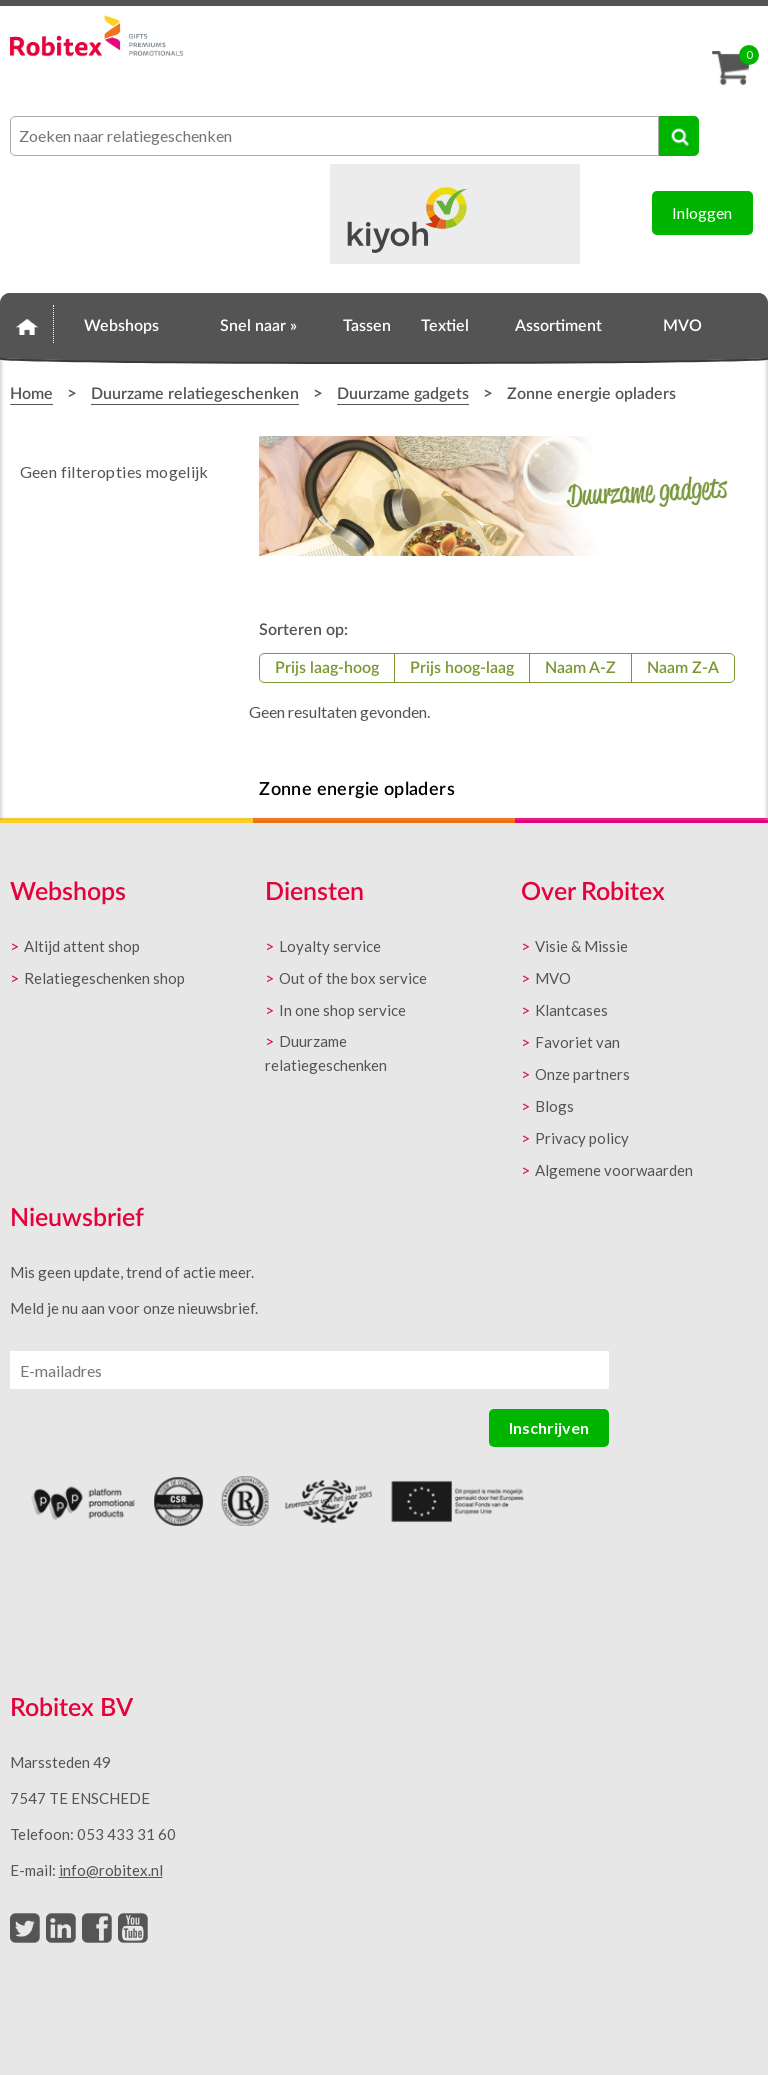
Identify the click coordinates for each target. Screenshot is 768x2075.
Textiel (445, 326)
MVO (682, 326)
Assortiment (558, 326)
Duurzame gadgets (403, 394)
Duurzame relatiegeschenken (195, 394)
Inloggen (702, 212)
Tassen (367, 326)
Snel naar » (258, 326)
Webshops (121, 326)
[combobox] (334, 136)
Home (27, 323)
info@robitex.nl (111, 1870)
